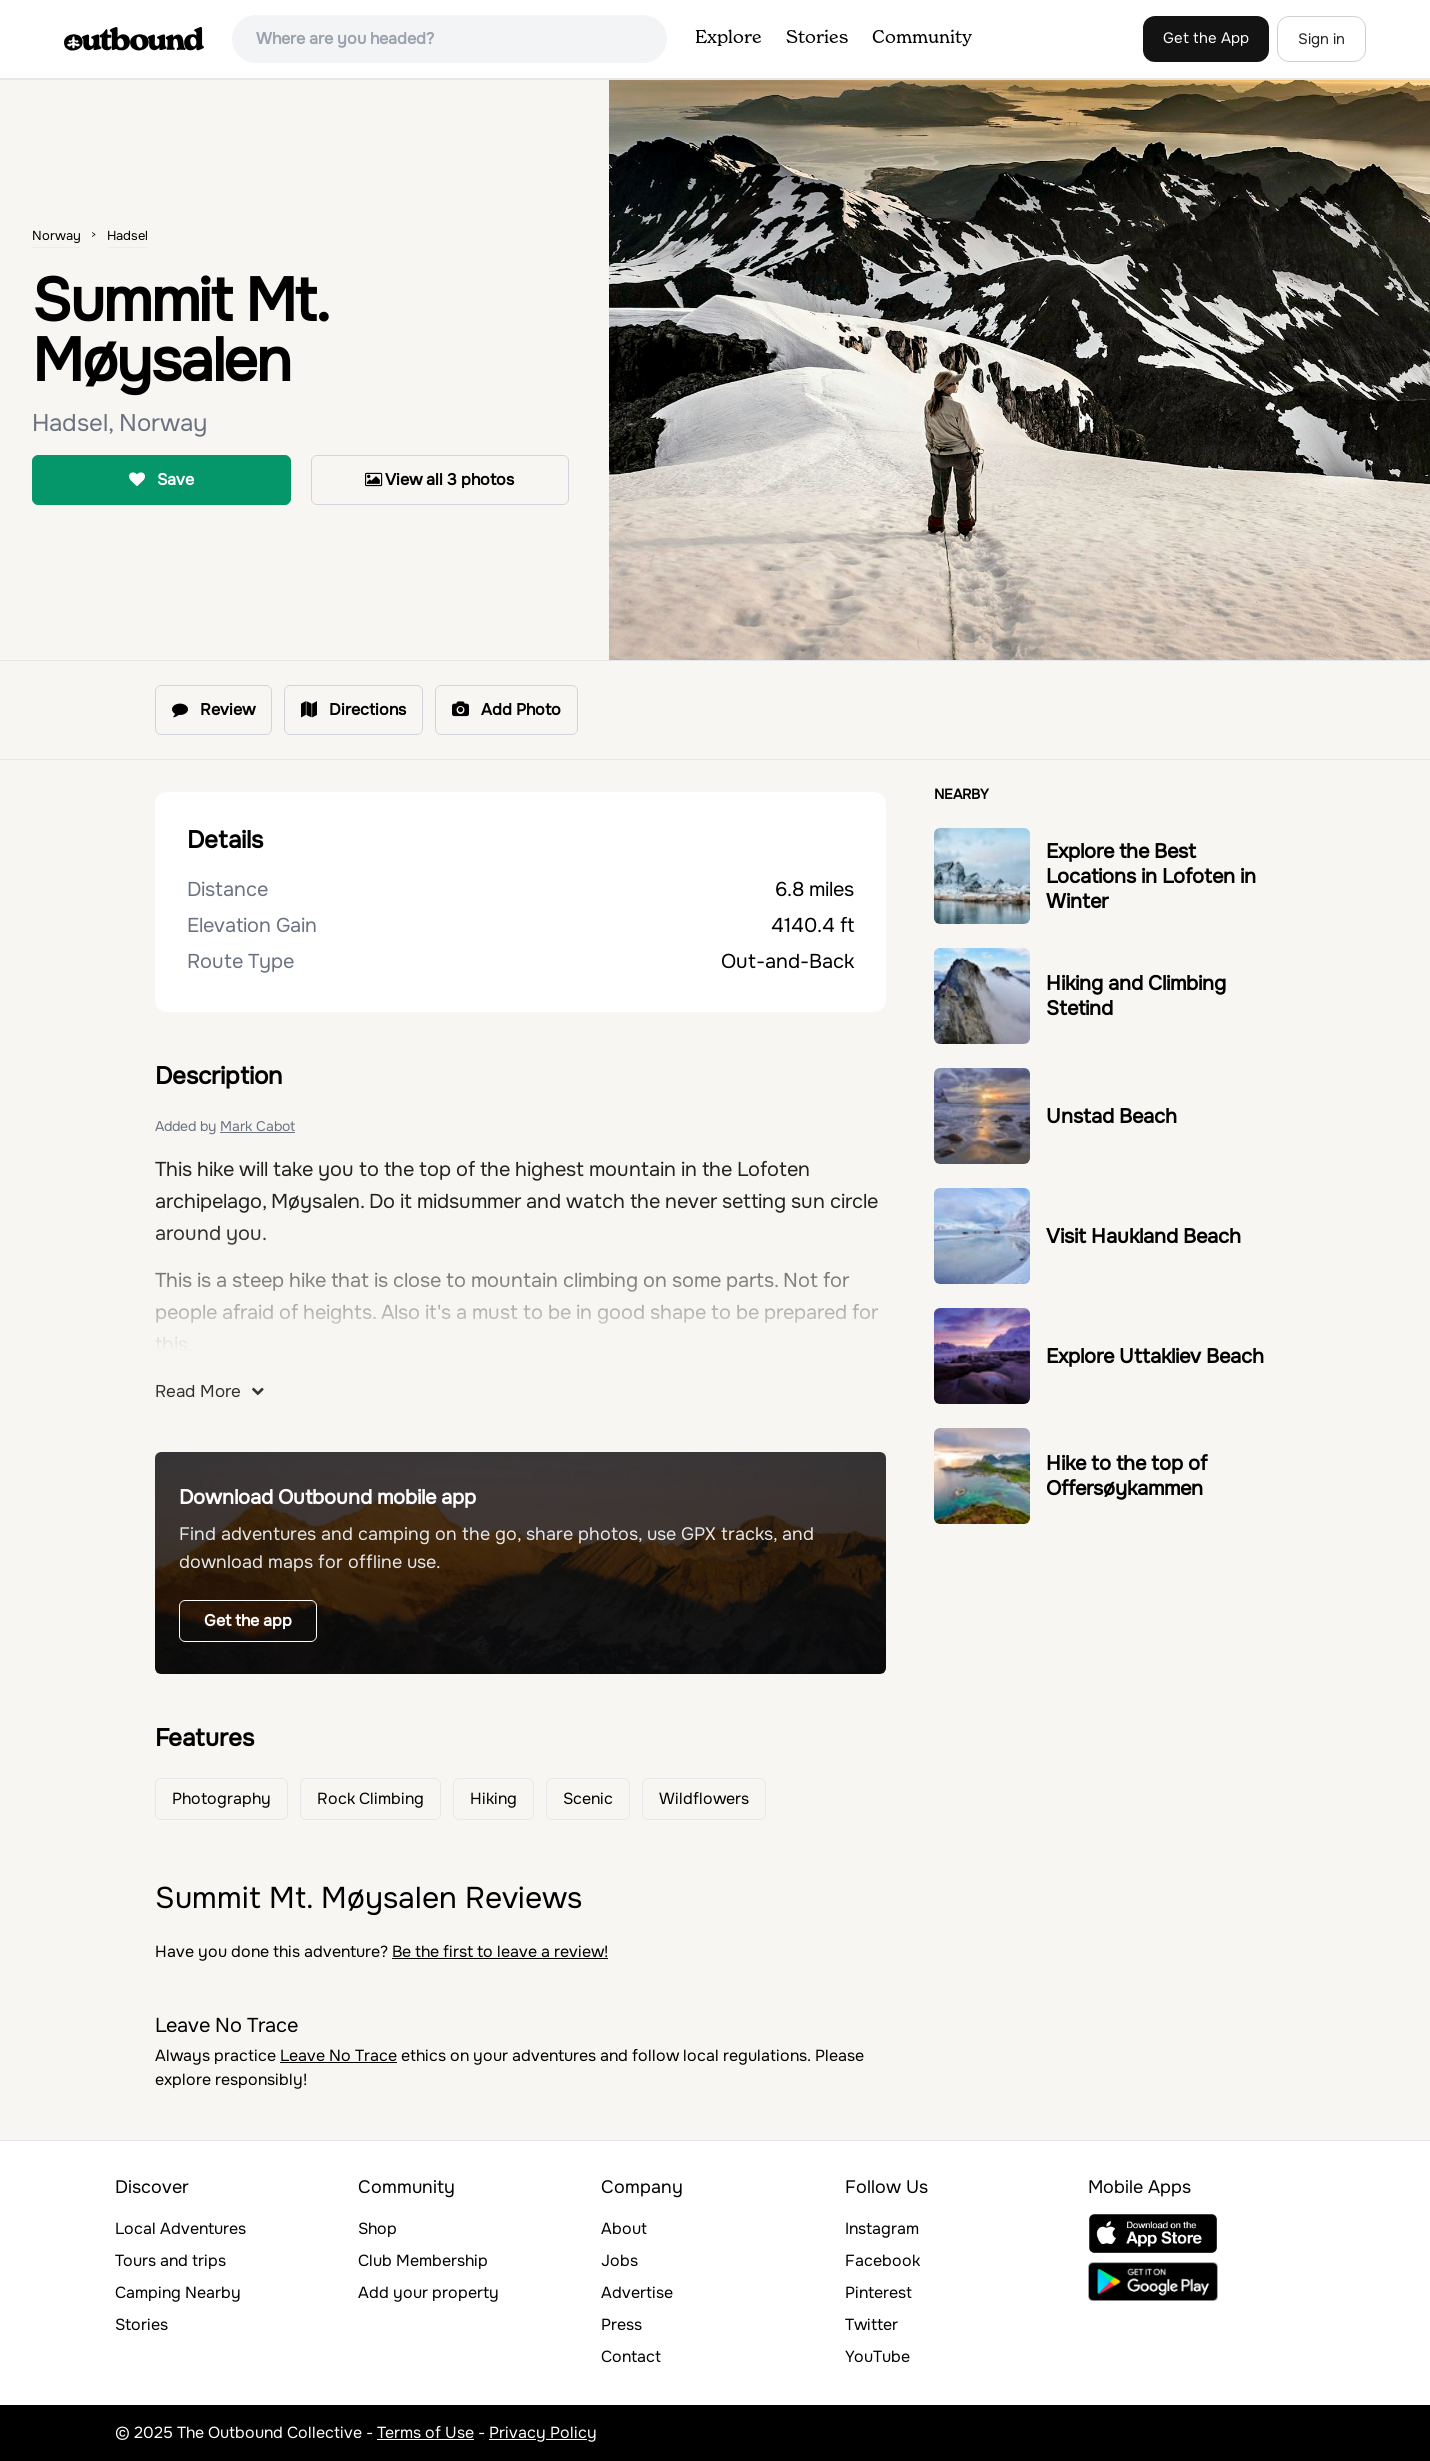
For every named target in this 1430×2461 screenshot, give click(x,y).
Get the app (248, 1620)
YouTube (877, 2356)
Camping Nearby (178, 2292)
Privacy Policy (543, 2432)
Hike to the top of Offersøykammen (1126, 1476)
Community (922, 38)
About (624, 2228)
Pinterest (878, 2292)
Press (621, 2324)
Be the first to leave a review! (500, 1951)
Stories (817, 38)
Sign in (1321, 39)
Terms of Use (425, 2432)
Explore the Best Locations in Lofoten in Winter (1151, 876)
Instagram (882, 2228)
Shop (377, 2228)
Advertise (637, 2292)
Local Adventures (180, 2228)
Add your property (428, 2292)
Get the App (1206, 38)
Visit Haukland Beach (1143, 1236)
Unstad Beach (1111, 1116)
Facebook (882, 2260)
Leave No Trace (338, 2055)
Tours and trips (170, 2260)
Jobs (619, 2260)
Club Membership (423, 2260)
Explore (728, 38)
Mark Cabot (257, 1126)
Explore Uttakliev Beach (1155, 1356)
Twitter (871, 2324)
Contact (631, 2356)
